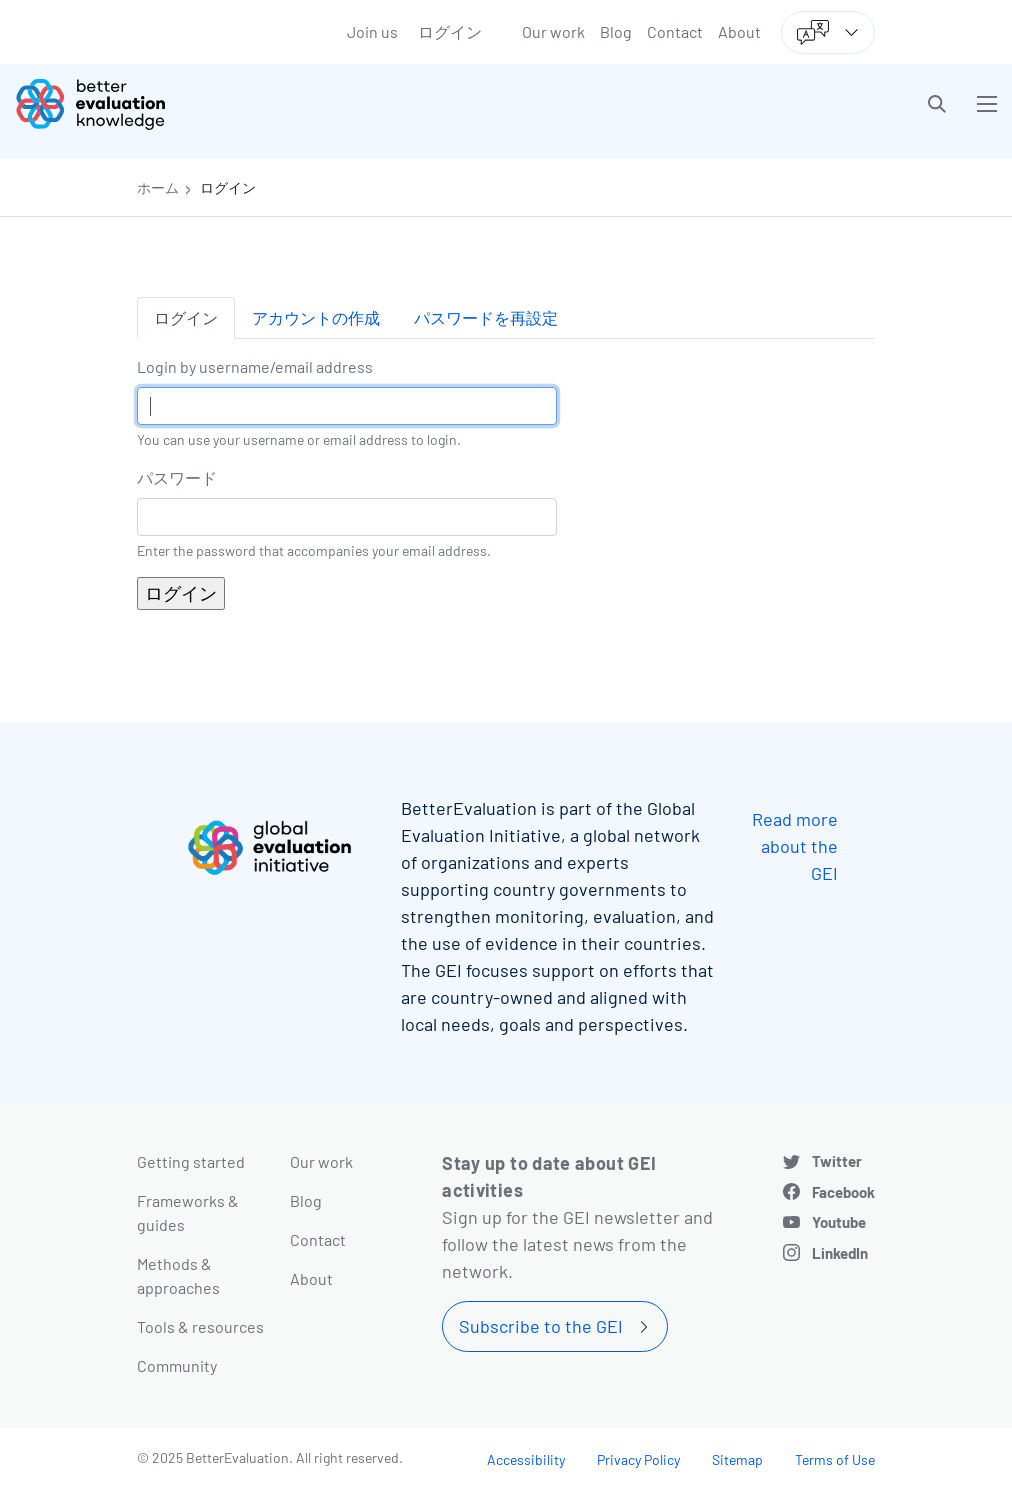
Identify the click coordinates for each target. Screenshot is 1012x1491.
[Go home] (268, 104)
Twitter (837, 1161)
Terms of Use (835, 1459)
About (739, 31)
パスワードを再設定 (486, 317)
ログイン (450, 31)
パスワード (177, 477)
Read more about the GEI (795, 846)
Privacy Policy (638, 1459)
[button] (937, 104)
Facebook (843, 1192)
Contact (675, 31)
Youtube (839, 1222)
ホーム (158, 187)
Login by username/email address (255, 366)
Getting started (191, 1161)
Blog (616, 31)
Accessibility (526, 1459)
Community (177, 1365)
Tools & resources (200, 1326)
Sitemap (737, 1459)
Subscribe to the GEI (541, 1326)
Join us (372, 31)
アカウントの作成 (316, 317)
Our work (553, 31)
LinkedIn (840, 1253)
